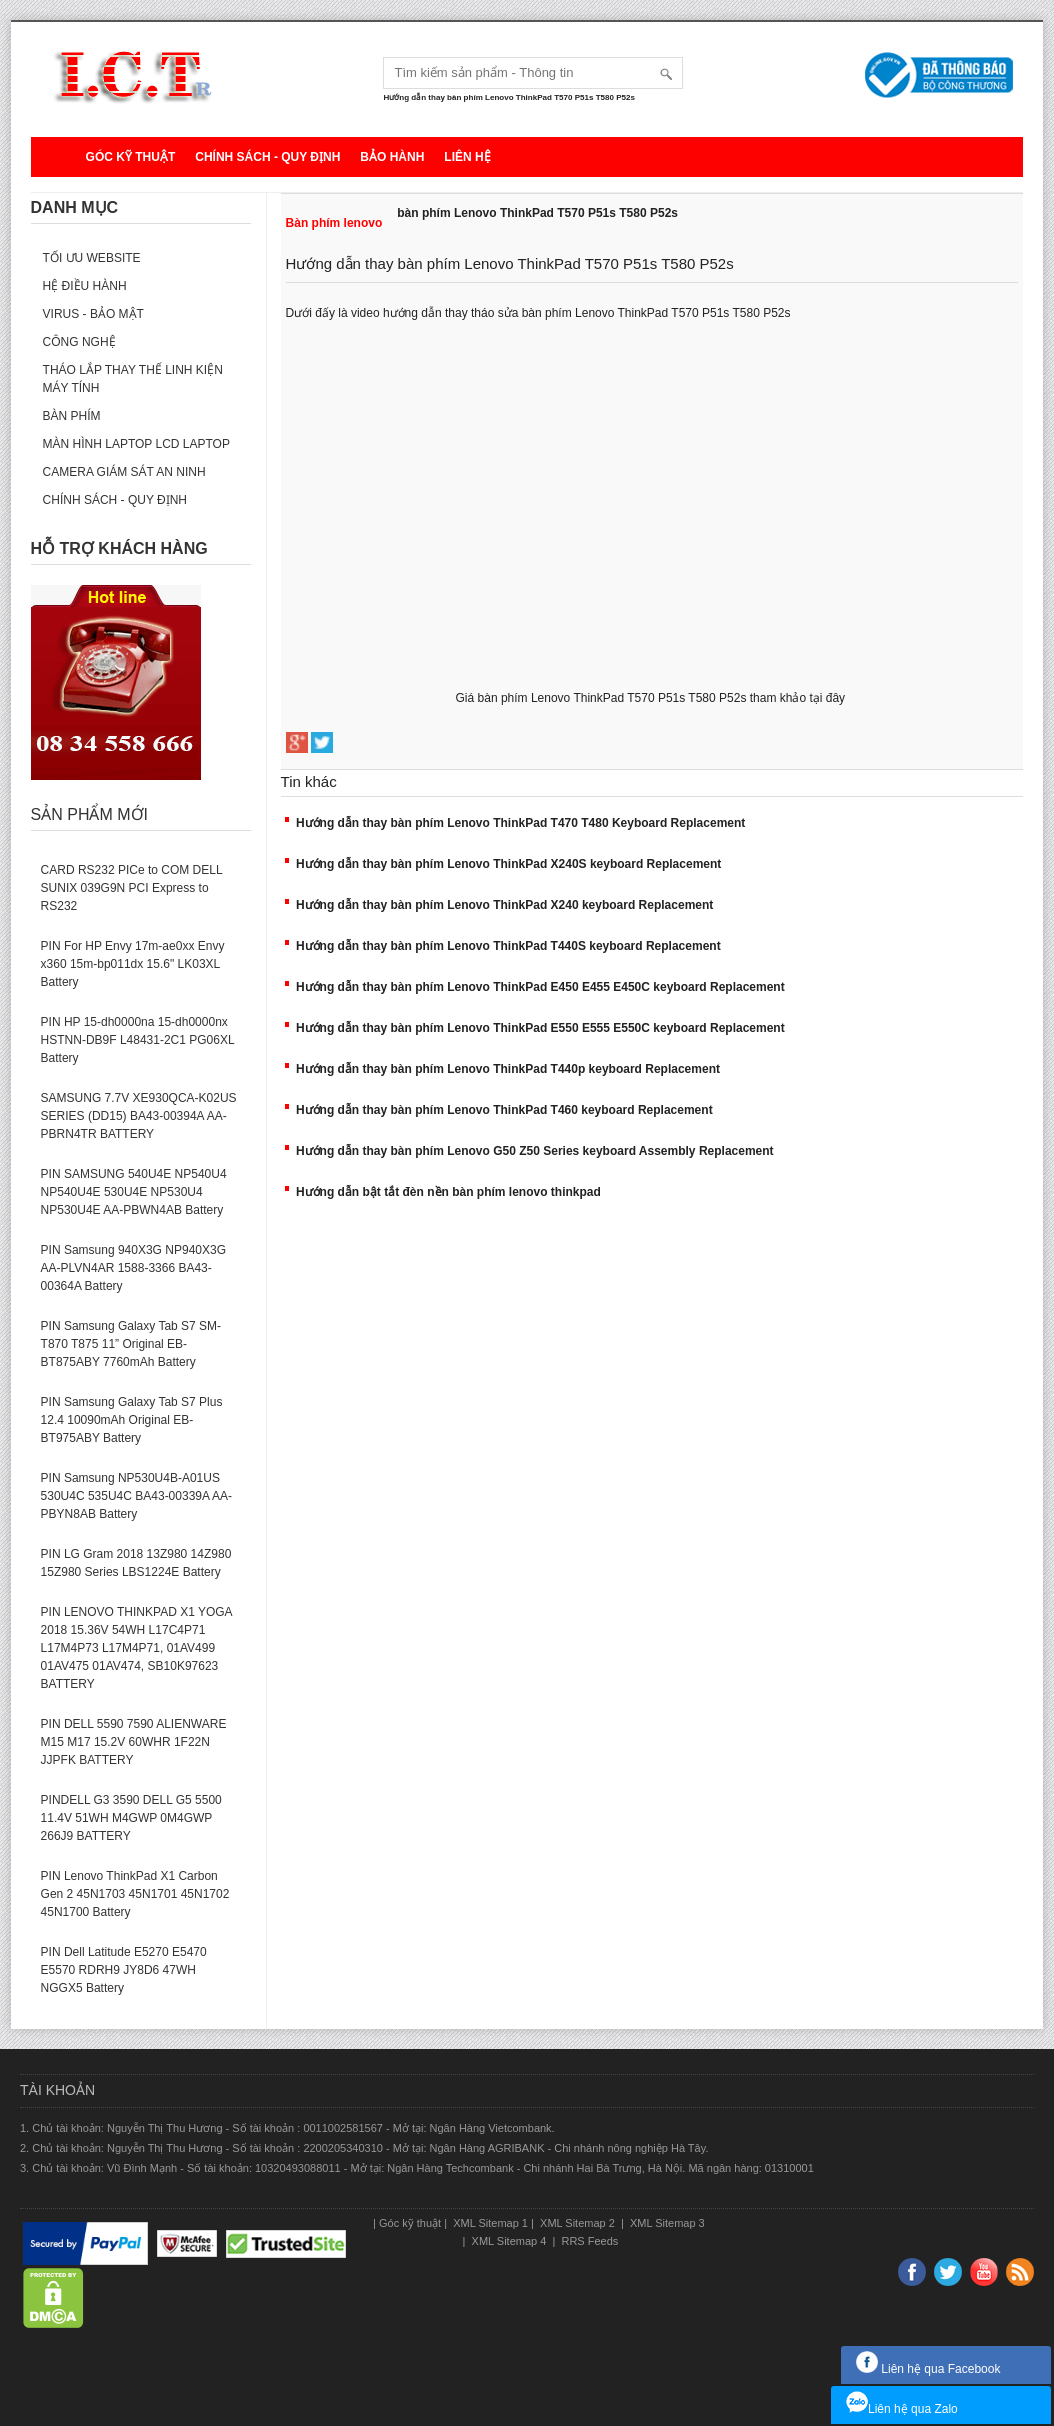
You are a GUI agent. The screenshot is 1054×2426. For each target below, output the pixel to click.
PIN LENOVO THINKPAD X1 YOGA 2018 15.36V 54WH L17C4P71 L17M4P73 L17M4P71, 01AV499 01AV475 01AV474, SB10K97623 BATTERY (136, 1648)
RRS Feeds (588, 2241)
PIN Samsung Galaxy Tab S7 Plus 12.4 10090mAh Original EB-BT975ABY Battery (132, 1420)
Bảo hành (392, 157)
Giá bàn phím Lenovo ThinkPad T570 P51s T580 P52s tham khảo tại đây (652, 698)
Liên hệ (467, 157)
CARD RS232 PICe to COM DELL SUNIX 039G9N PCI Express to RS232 (132, 888)
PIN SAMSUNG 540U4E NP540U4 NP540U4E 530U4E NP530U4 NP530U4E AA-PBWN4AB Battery (134, 1192)
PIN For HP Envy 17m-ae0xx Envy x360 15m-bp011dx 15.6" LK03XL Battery (133, 964)
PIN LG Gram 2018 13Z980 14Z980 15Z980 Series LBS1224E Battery (136, 1563)
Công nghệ (79, 342)
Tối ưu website (92, 258)
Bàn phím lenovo (334, 223)
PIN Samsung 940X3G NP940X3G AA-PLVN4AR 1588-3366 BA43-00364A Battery (133, 1268)
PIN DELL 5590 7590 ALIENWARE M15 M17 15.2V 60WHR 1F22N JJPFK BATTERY (134, 1742)
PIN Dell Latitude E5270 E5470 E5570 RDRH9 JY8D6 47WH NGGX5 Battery (124, 1970)
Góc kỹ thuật (131, 157)
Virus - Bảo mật (93, 314)
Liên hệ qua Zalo (902, 2409)
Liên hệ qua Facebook (928, 2369)
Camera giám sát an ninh (124, 472)
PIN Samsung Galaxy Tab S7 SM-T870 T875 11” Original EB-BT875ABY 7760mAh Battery (131, 1344)
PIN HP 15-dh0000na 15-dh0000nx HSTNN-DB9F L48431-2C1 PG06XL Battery (138, 1040)
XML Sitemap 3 (666, 2223)
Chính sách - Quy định (267, 157)
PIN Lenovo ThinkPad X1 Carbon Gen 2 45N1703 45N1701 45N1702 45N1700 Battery (135, 1894)
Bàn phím (72, 416)
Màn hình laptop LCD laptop (136, 444)
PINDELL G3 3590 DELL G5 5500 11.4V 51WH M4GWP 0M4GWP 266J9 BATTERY (131, 1818)
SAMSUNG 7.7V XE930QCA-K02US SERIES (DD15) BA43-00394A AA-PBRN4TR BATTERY (139, 1116)
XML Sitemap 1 (489, 2223)
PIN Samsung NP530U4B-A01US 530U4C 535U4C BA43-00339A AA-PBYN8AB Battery (136, 1496)
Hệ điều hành (85, 286)
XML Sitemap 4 (509, 2241)
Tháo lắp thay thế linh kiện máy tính (133, 379)
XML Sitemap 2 (577, 2223)
